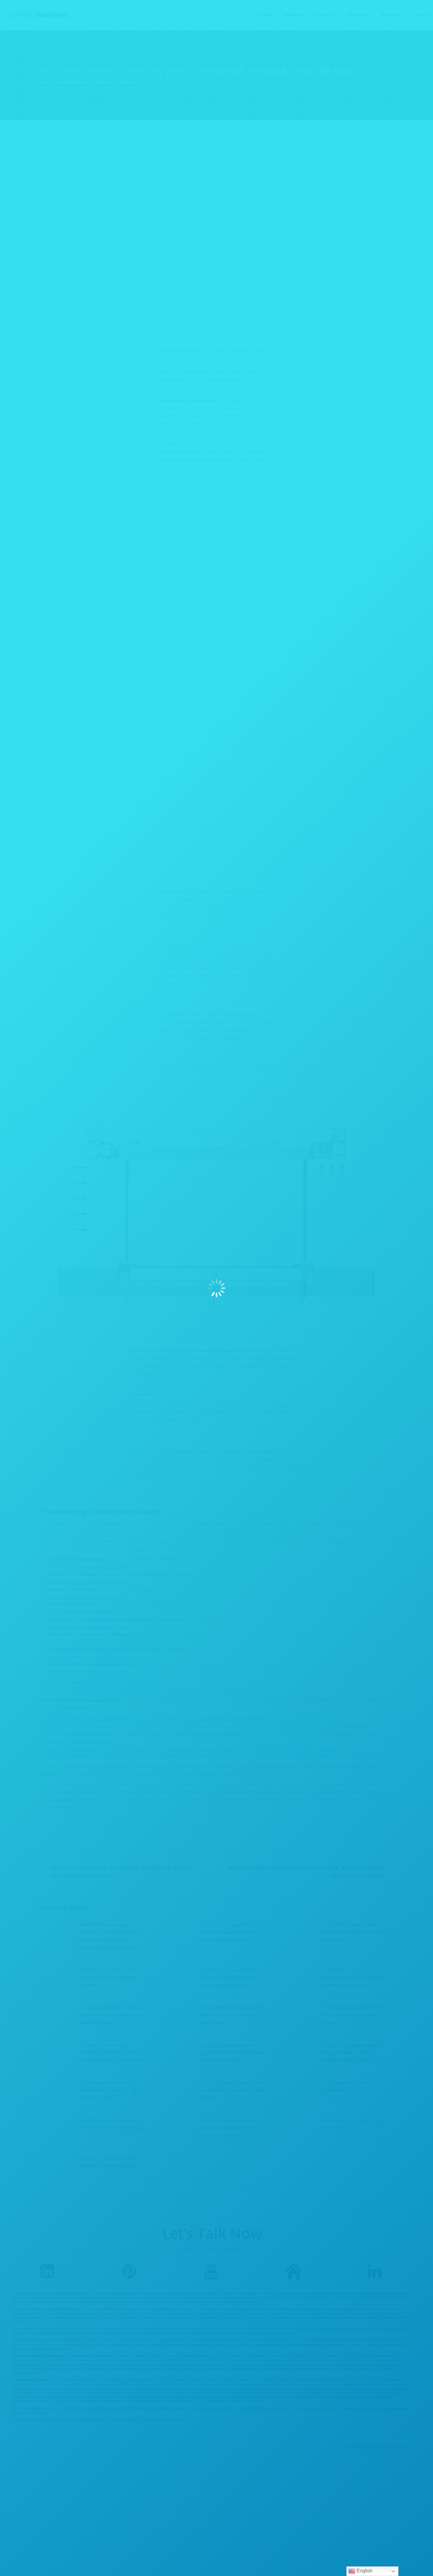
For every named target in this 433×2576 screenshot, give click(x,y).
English (360, 2571)
